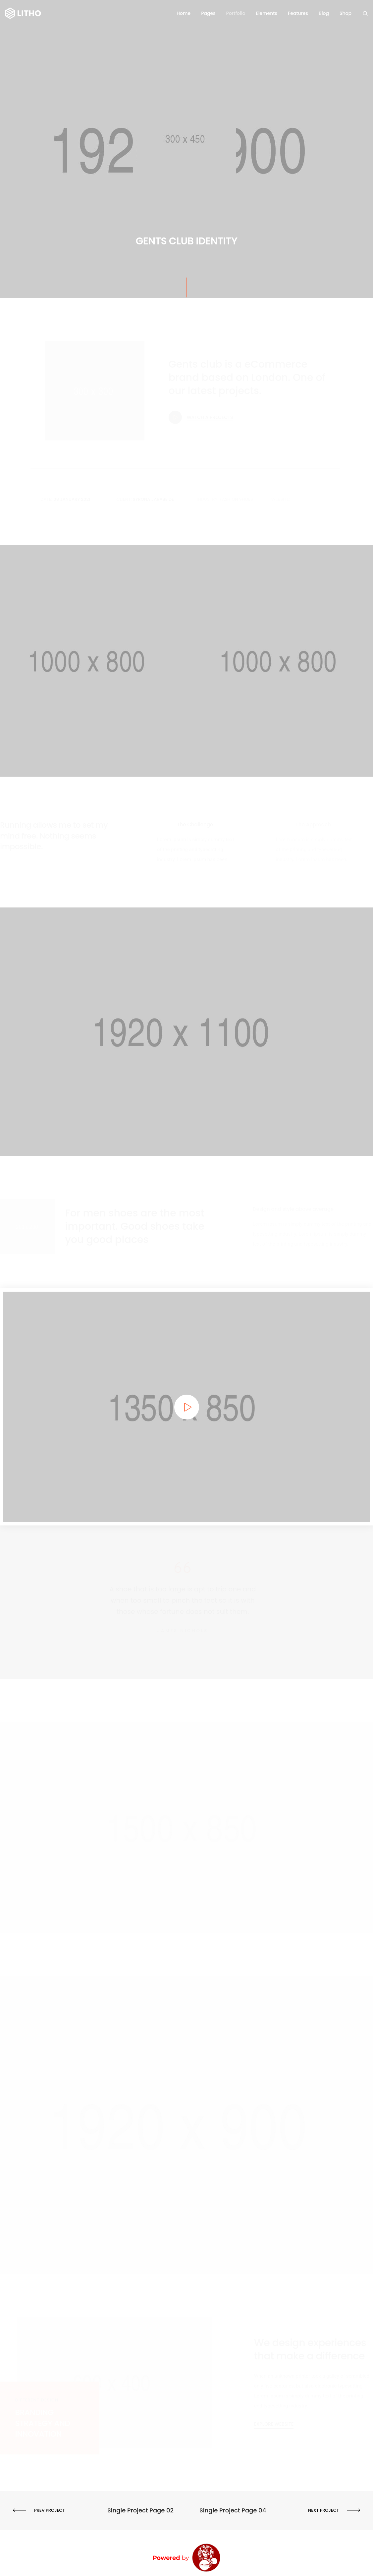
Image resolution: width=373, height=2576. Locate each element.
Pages (208, 13)
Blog (324, 13)
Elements (266, 13)
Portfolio (235, 13)
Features (298, 13)
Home (183, 13)
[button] (273, 2424)
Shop (345, 13)
